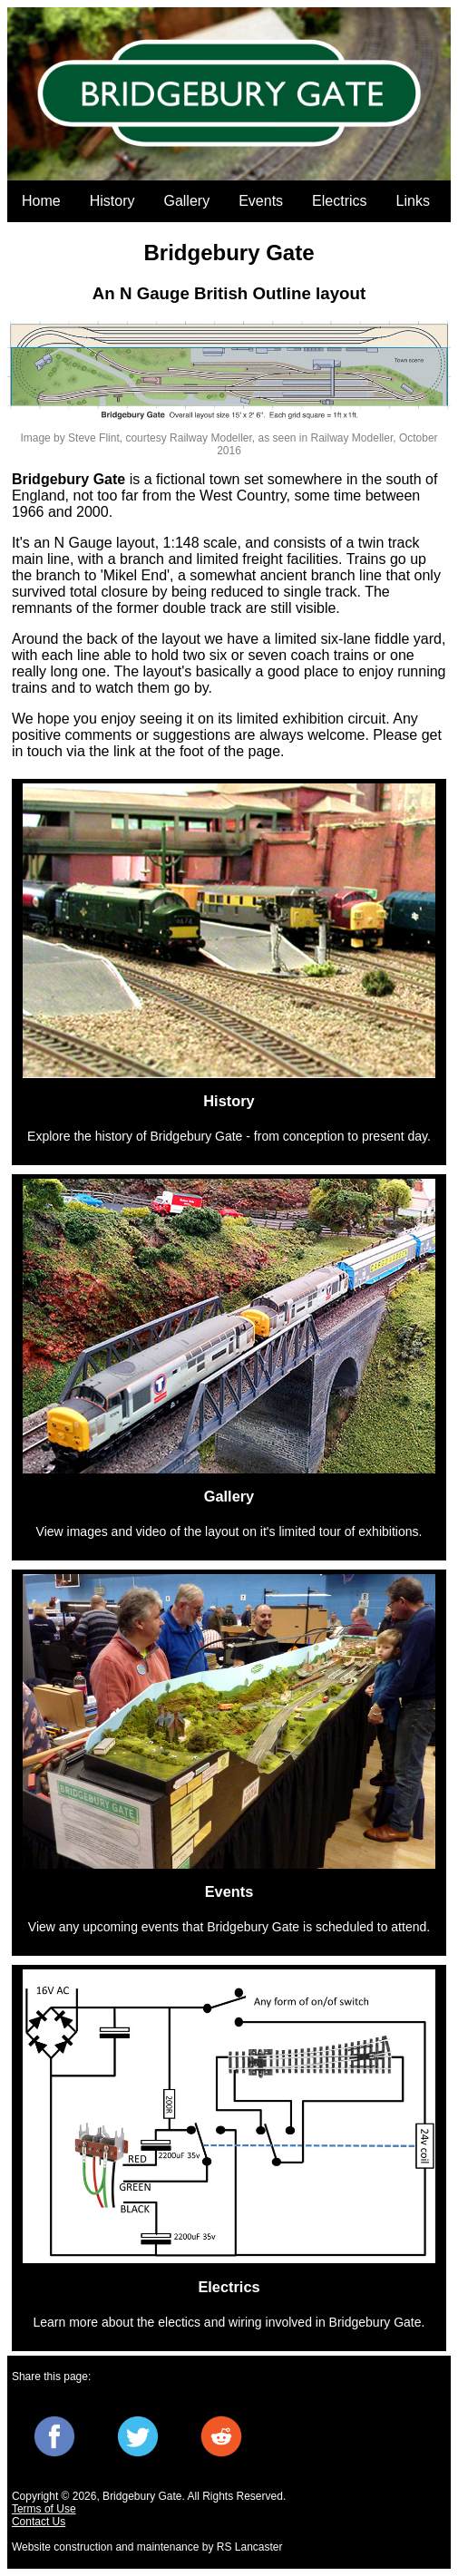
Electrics (339, 201)
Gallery (186, 201)
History (112, 201)
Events (261, 201)
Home (41, 201)
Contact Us (38, 2521)
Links (413, 201)
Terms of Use (44, 2509)
